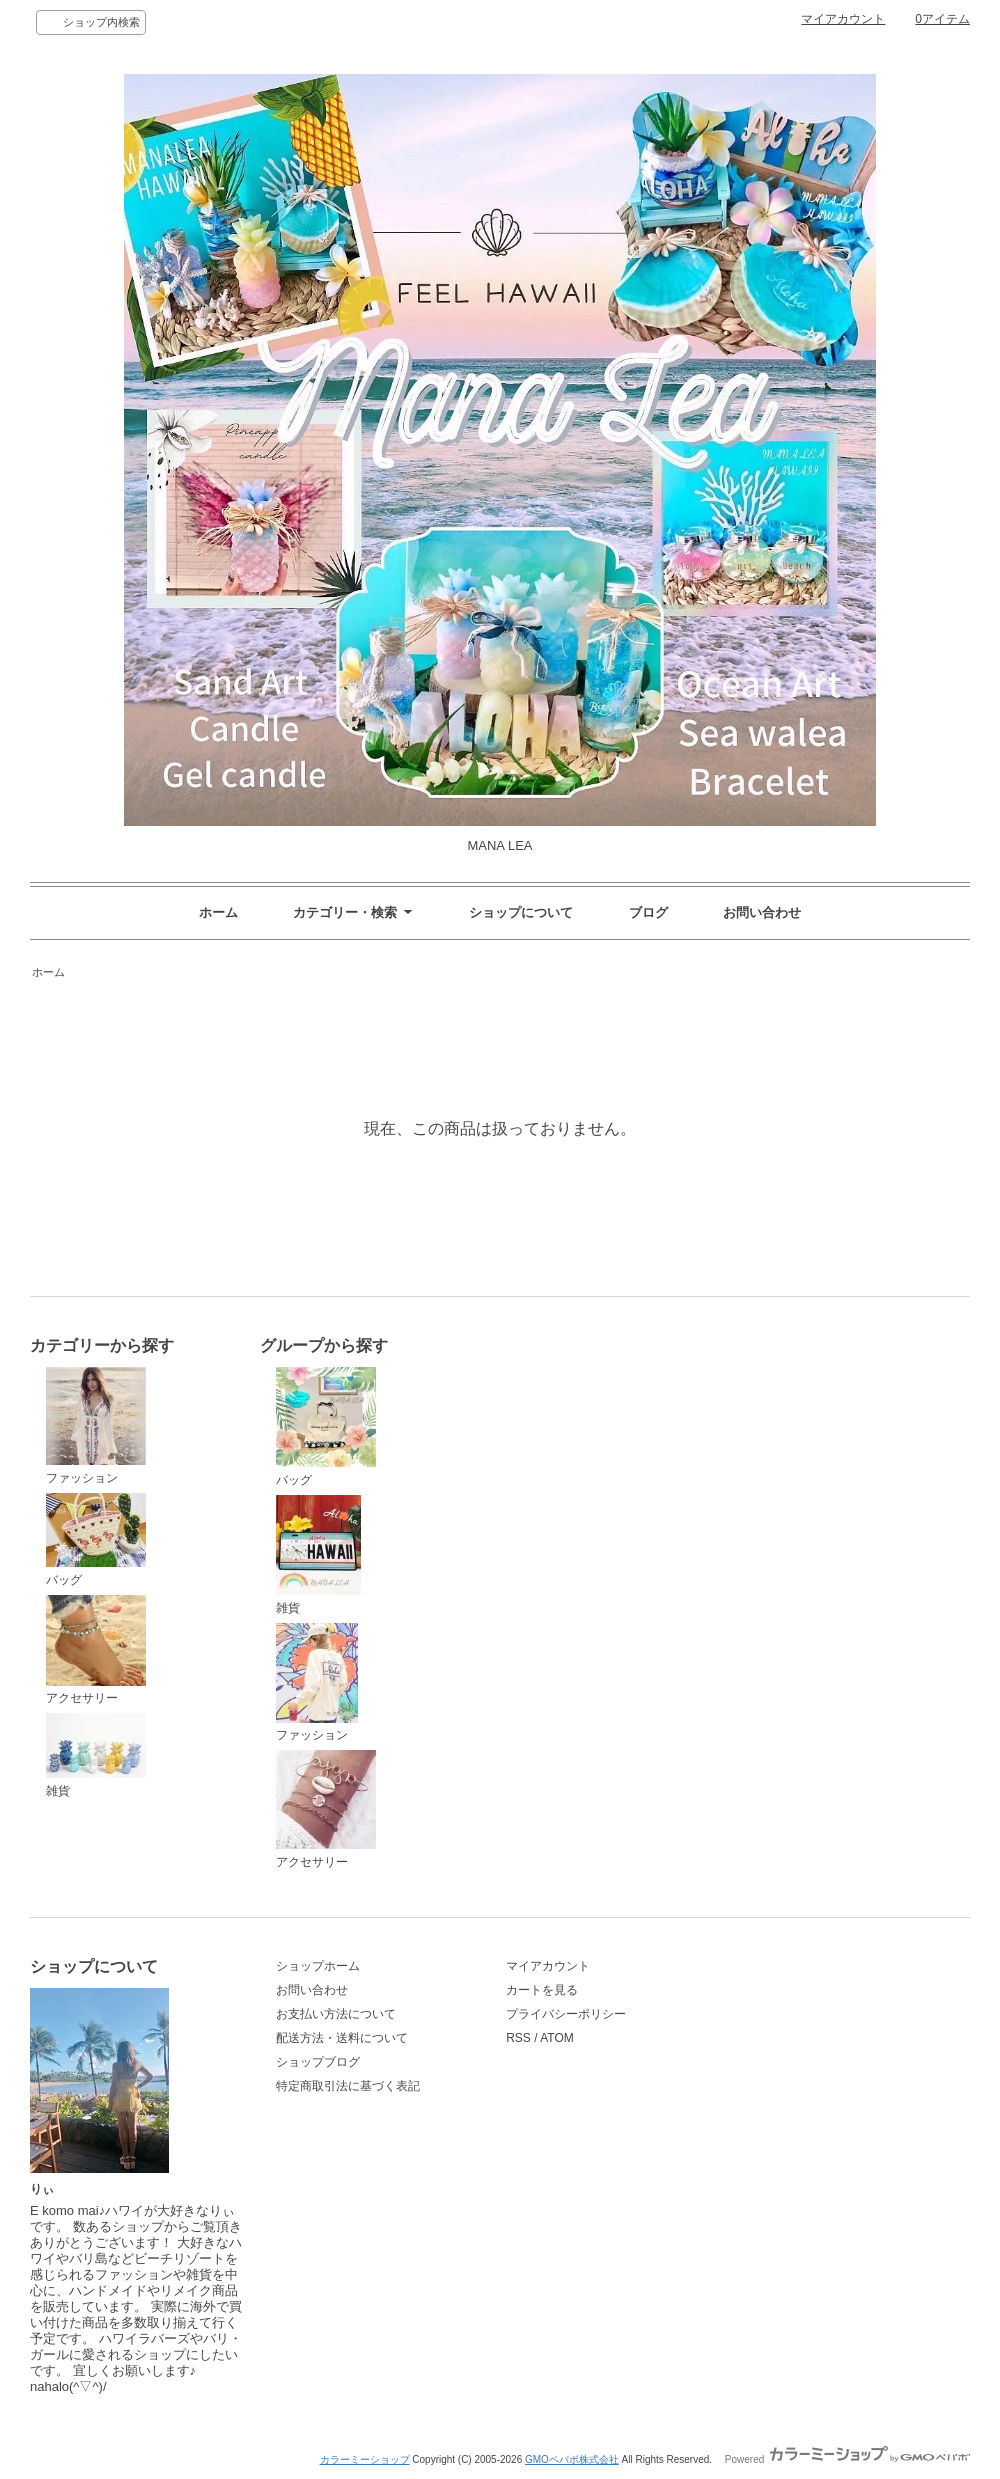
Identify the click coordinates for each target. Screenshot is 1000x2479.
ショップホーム (318, 1966)
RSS (518, 2038)
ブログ (648, 912)
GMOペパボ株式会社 (572, 2459)
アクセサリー (96, 1650)
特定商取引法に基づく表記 (348, 2086)
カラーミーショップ (365, 2459)
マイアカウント (843, 19)
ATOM (557, 2038)
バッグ (96, 1540)
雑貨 (96, 1755)
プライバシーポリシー (566, 2014)
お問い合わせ (762, 912)
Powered (847, 2459)
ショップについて (521, 912)
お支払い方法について (336, 2014)
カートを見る (542, 1990)
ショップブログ (318, 2062)
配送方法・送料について (342, 2038)
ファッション (96, 1426)
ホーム (218, 912)
